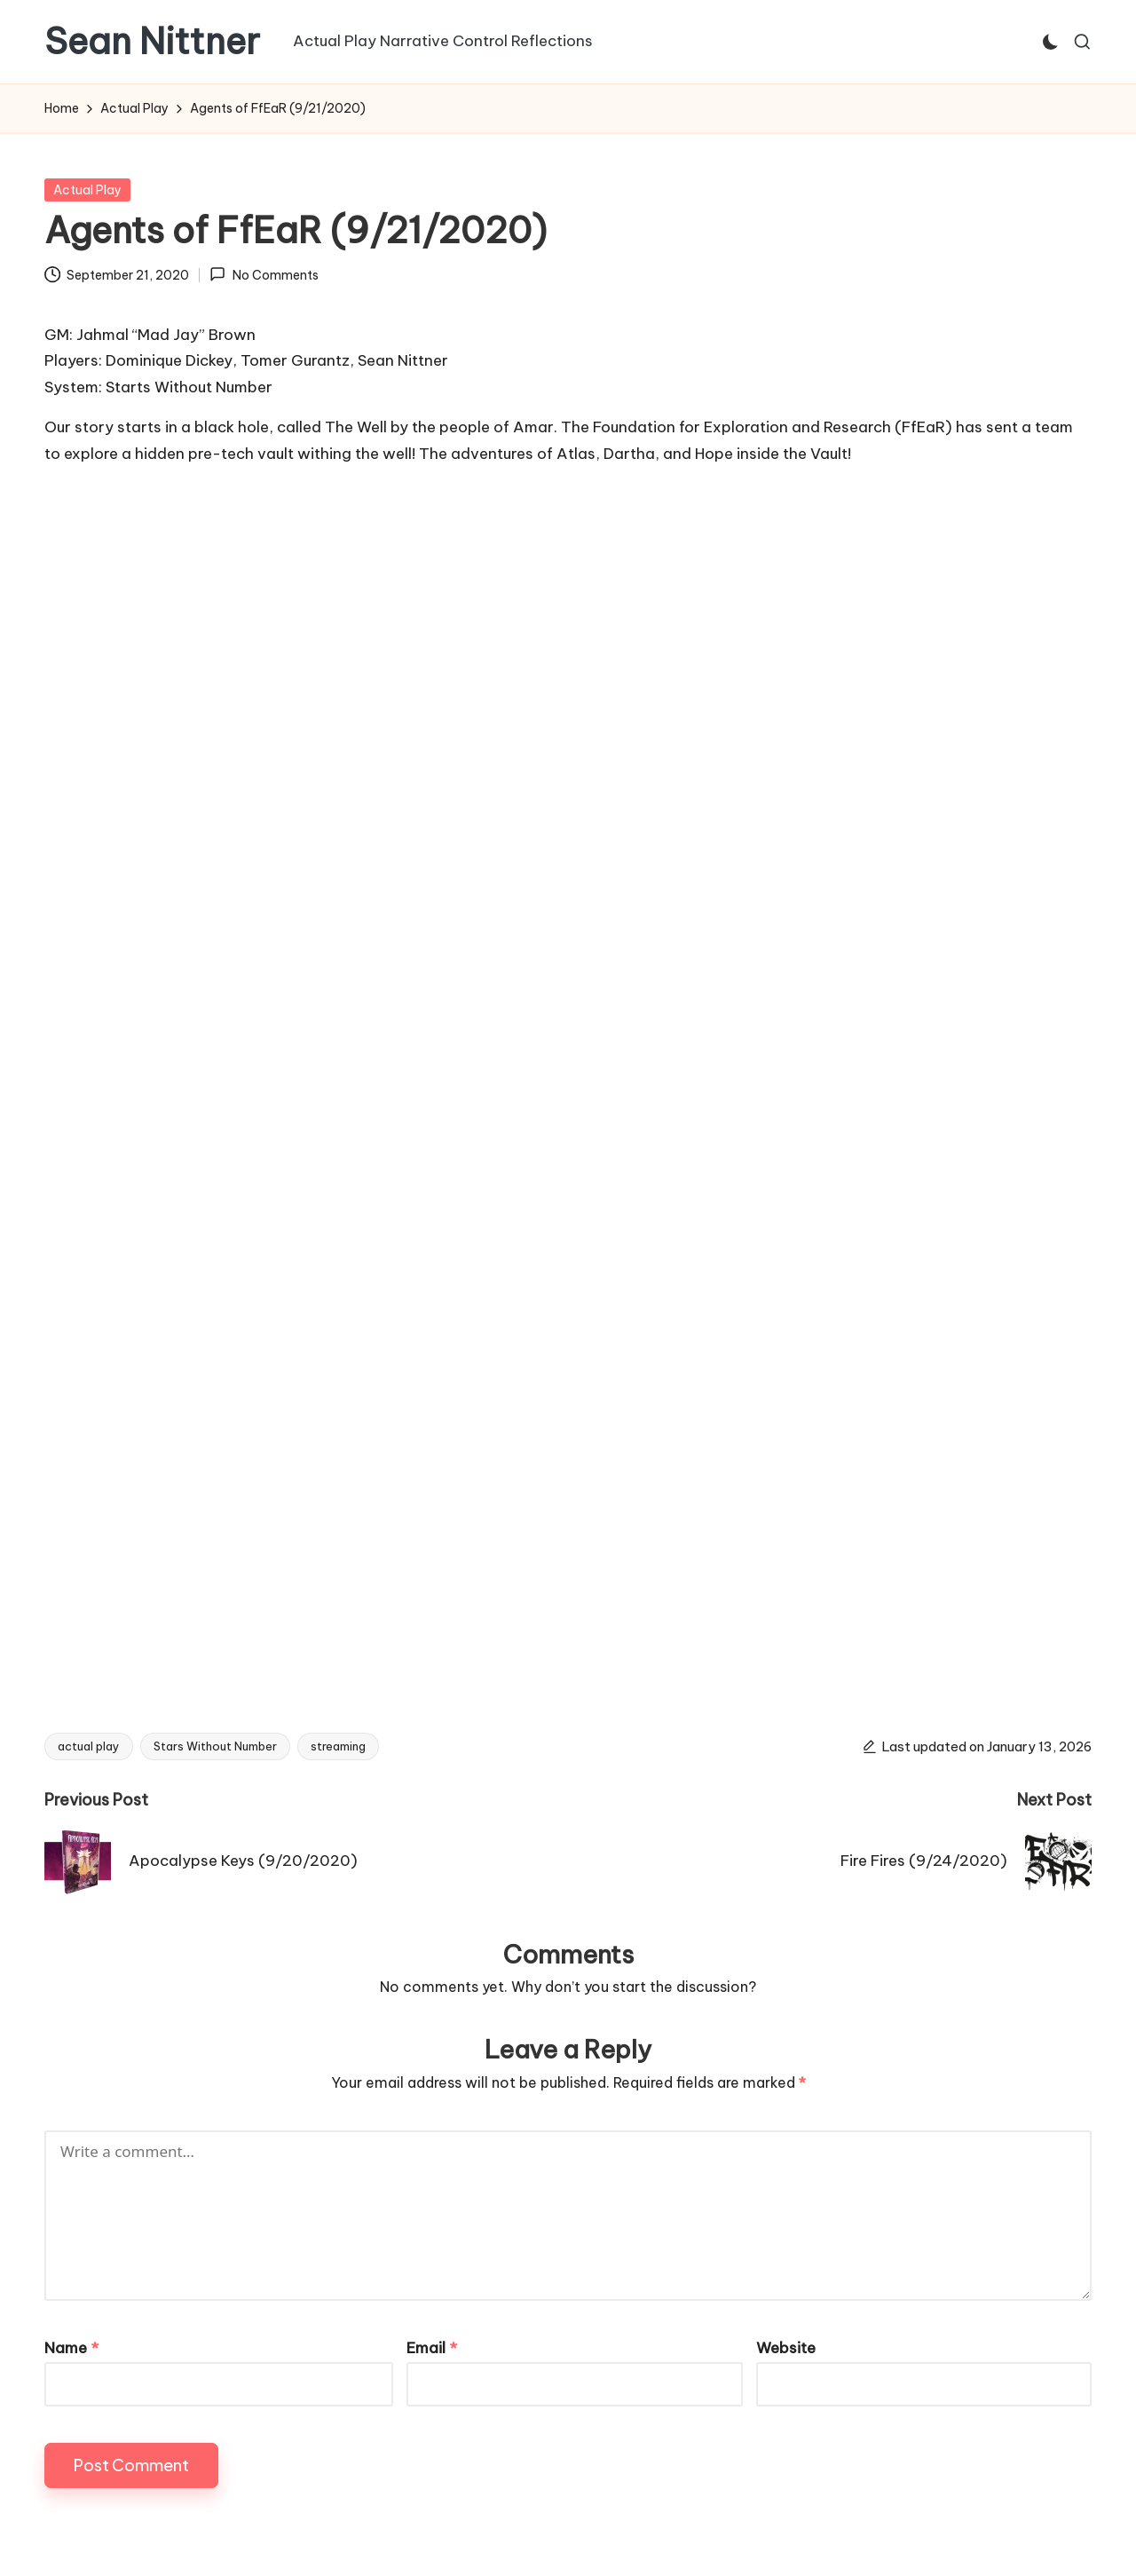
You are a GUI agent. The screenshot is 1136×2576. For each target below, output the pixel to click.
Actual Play (87, 190)
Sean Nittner (152, 41)
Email (431, 2348)
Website (786, 2348)
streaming (338, 1746)
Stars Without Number (215, 1746)
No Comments (263, 274)
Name (71, 2348)
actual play (89, 1746)
